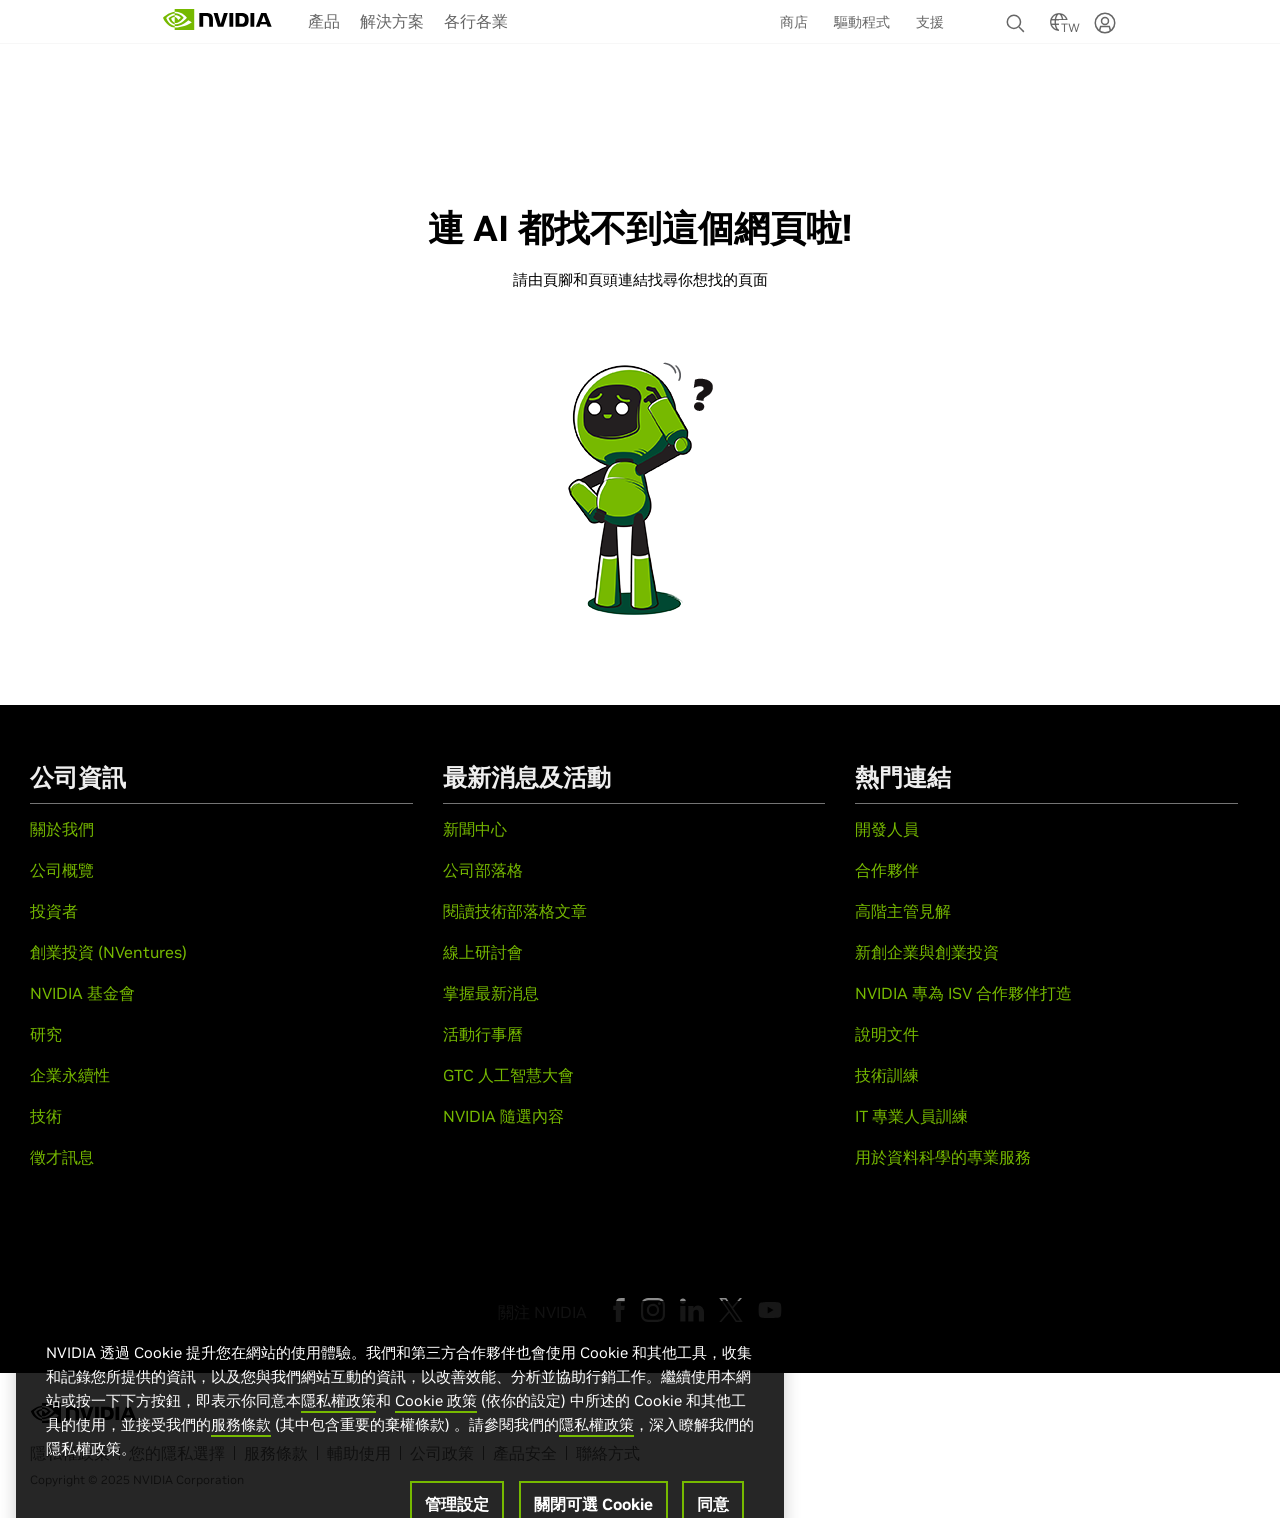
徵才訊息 (62, 1157)
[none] (1018, 14)
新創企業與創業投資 (927, 952)
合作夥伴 (887, 870)
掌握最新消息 (491, 993)
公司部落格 (483, 870)
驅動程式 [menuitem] (862, 22)
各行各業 (476, 21)
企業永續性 (70, 1075)
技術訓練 (887, 1075)
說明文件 (887, 1034)
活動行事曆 (483, 1034)
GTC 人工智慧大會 (508, 1075)
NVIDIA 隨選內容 (503, 1116)
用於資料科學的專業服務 (943, 1157)
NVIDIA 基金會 (82, 993)
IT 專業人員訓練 (911, 1116)
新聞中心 (475, 829)
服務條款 (241, 1471)
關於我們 (62, 829)
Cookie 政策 (436, 1447)
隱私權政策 (338, 1447)
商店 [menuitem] (794, 22)
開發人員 (887, 829)
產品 (324, 21)
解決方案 (392, 21)
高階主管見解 (903, 911)
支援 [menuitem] (930, 22)
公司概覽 (62, 870)
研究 (46, 1034)
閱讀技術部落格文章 (515, 911)
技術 (46, 1116)
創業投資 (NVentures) (108, 952)
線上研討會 (483, 952)
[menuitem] (324, 20)
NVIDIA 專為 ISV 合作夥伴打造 (963, 993)
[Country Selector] (1059, 28)
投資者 (54, 911)
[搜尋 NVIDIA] (1018, 18)
